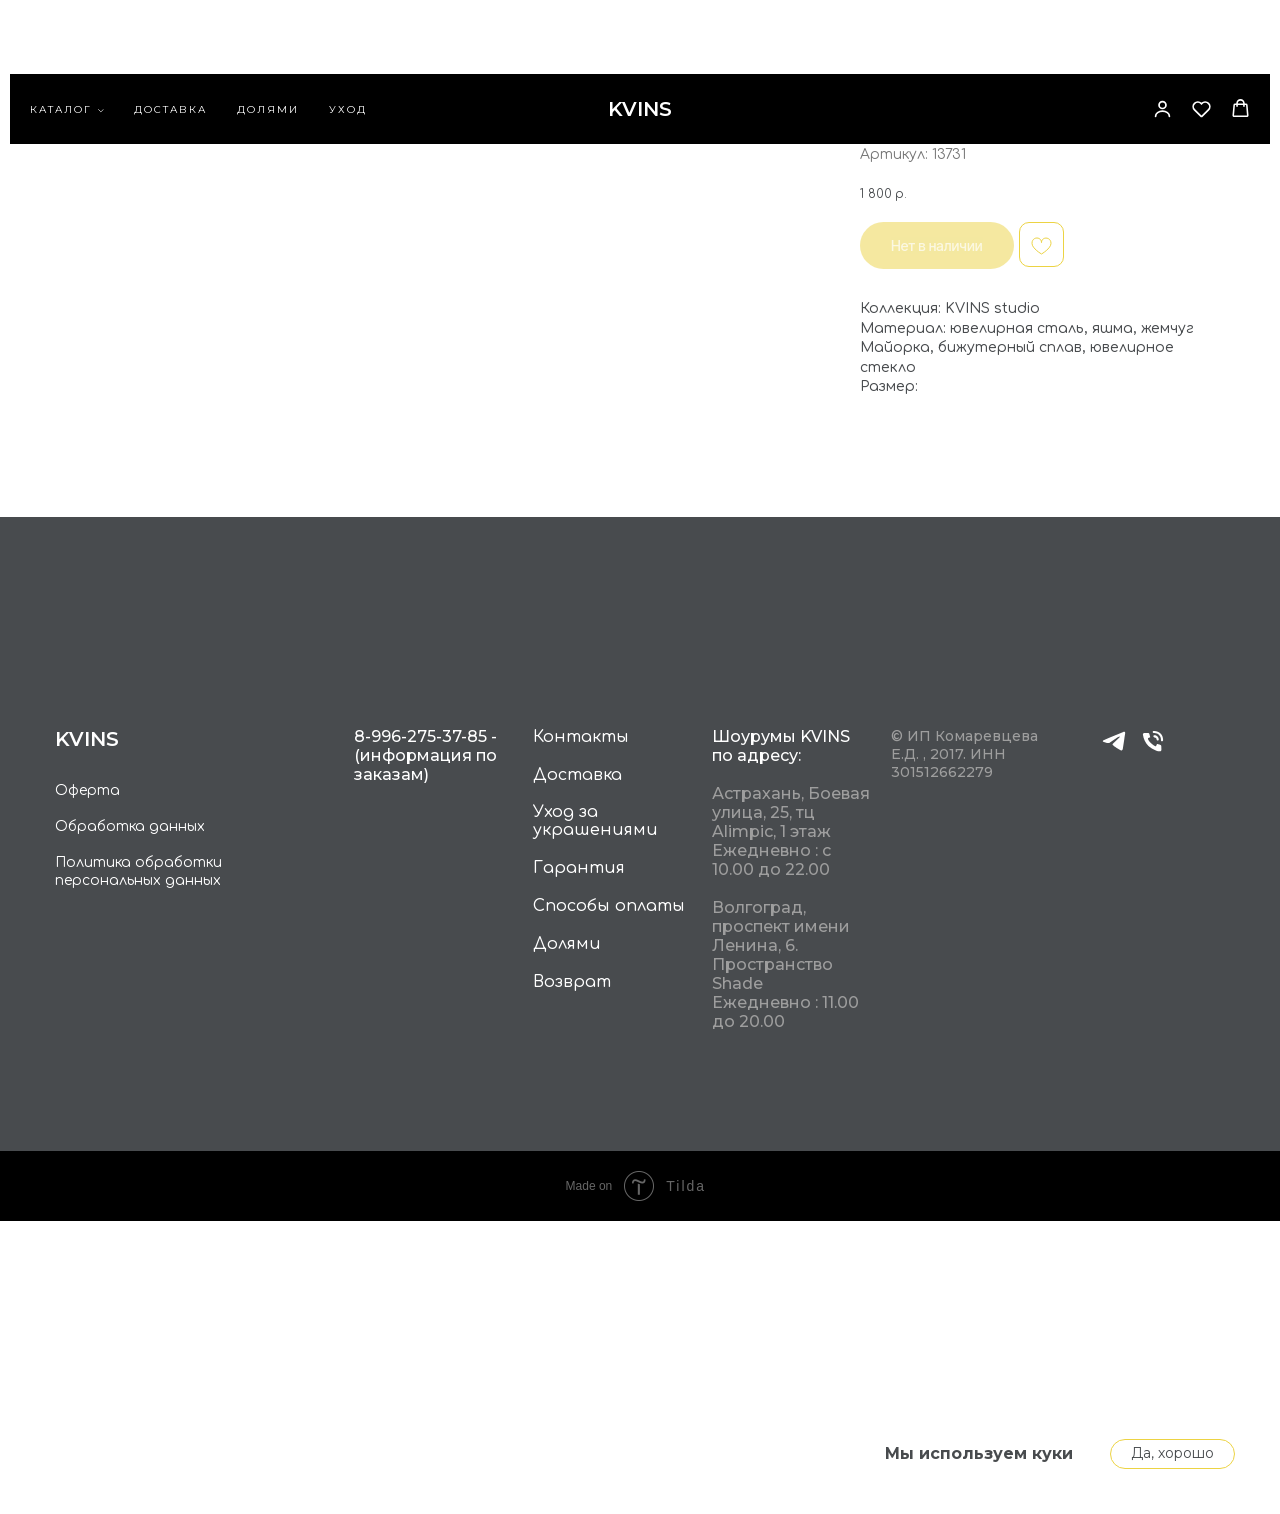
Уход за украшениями (595, 1114)
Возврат (572, 1275)
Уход (348, 45)
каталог (61, 45)
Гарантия (579, 1161)
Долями (268, 45)
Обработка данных (130, 1119)
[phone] (1153, 1042)
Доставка (170, 45)
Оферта (87, 1083)
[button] (1162, 44)
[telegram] (1114, 1042)
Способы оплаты (609, 1199)
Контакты (581, 1030)
